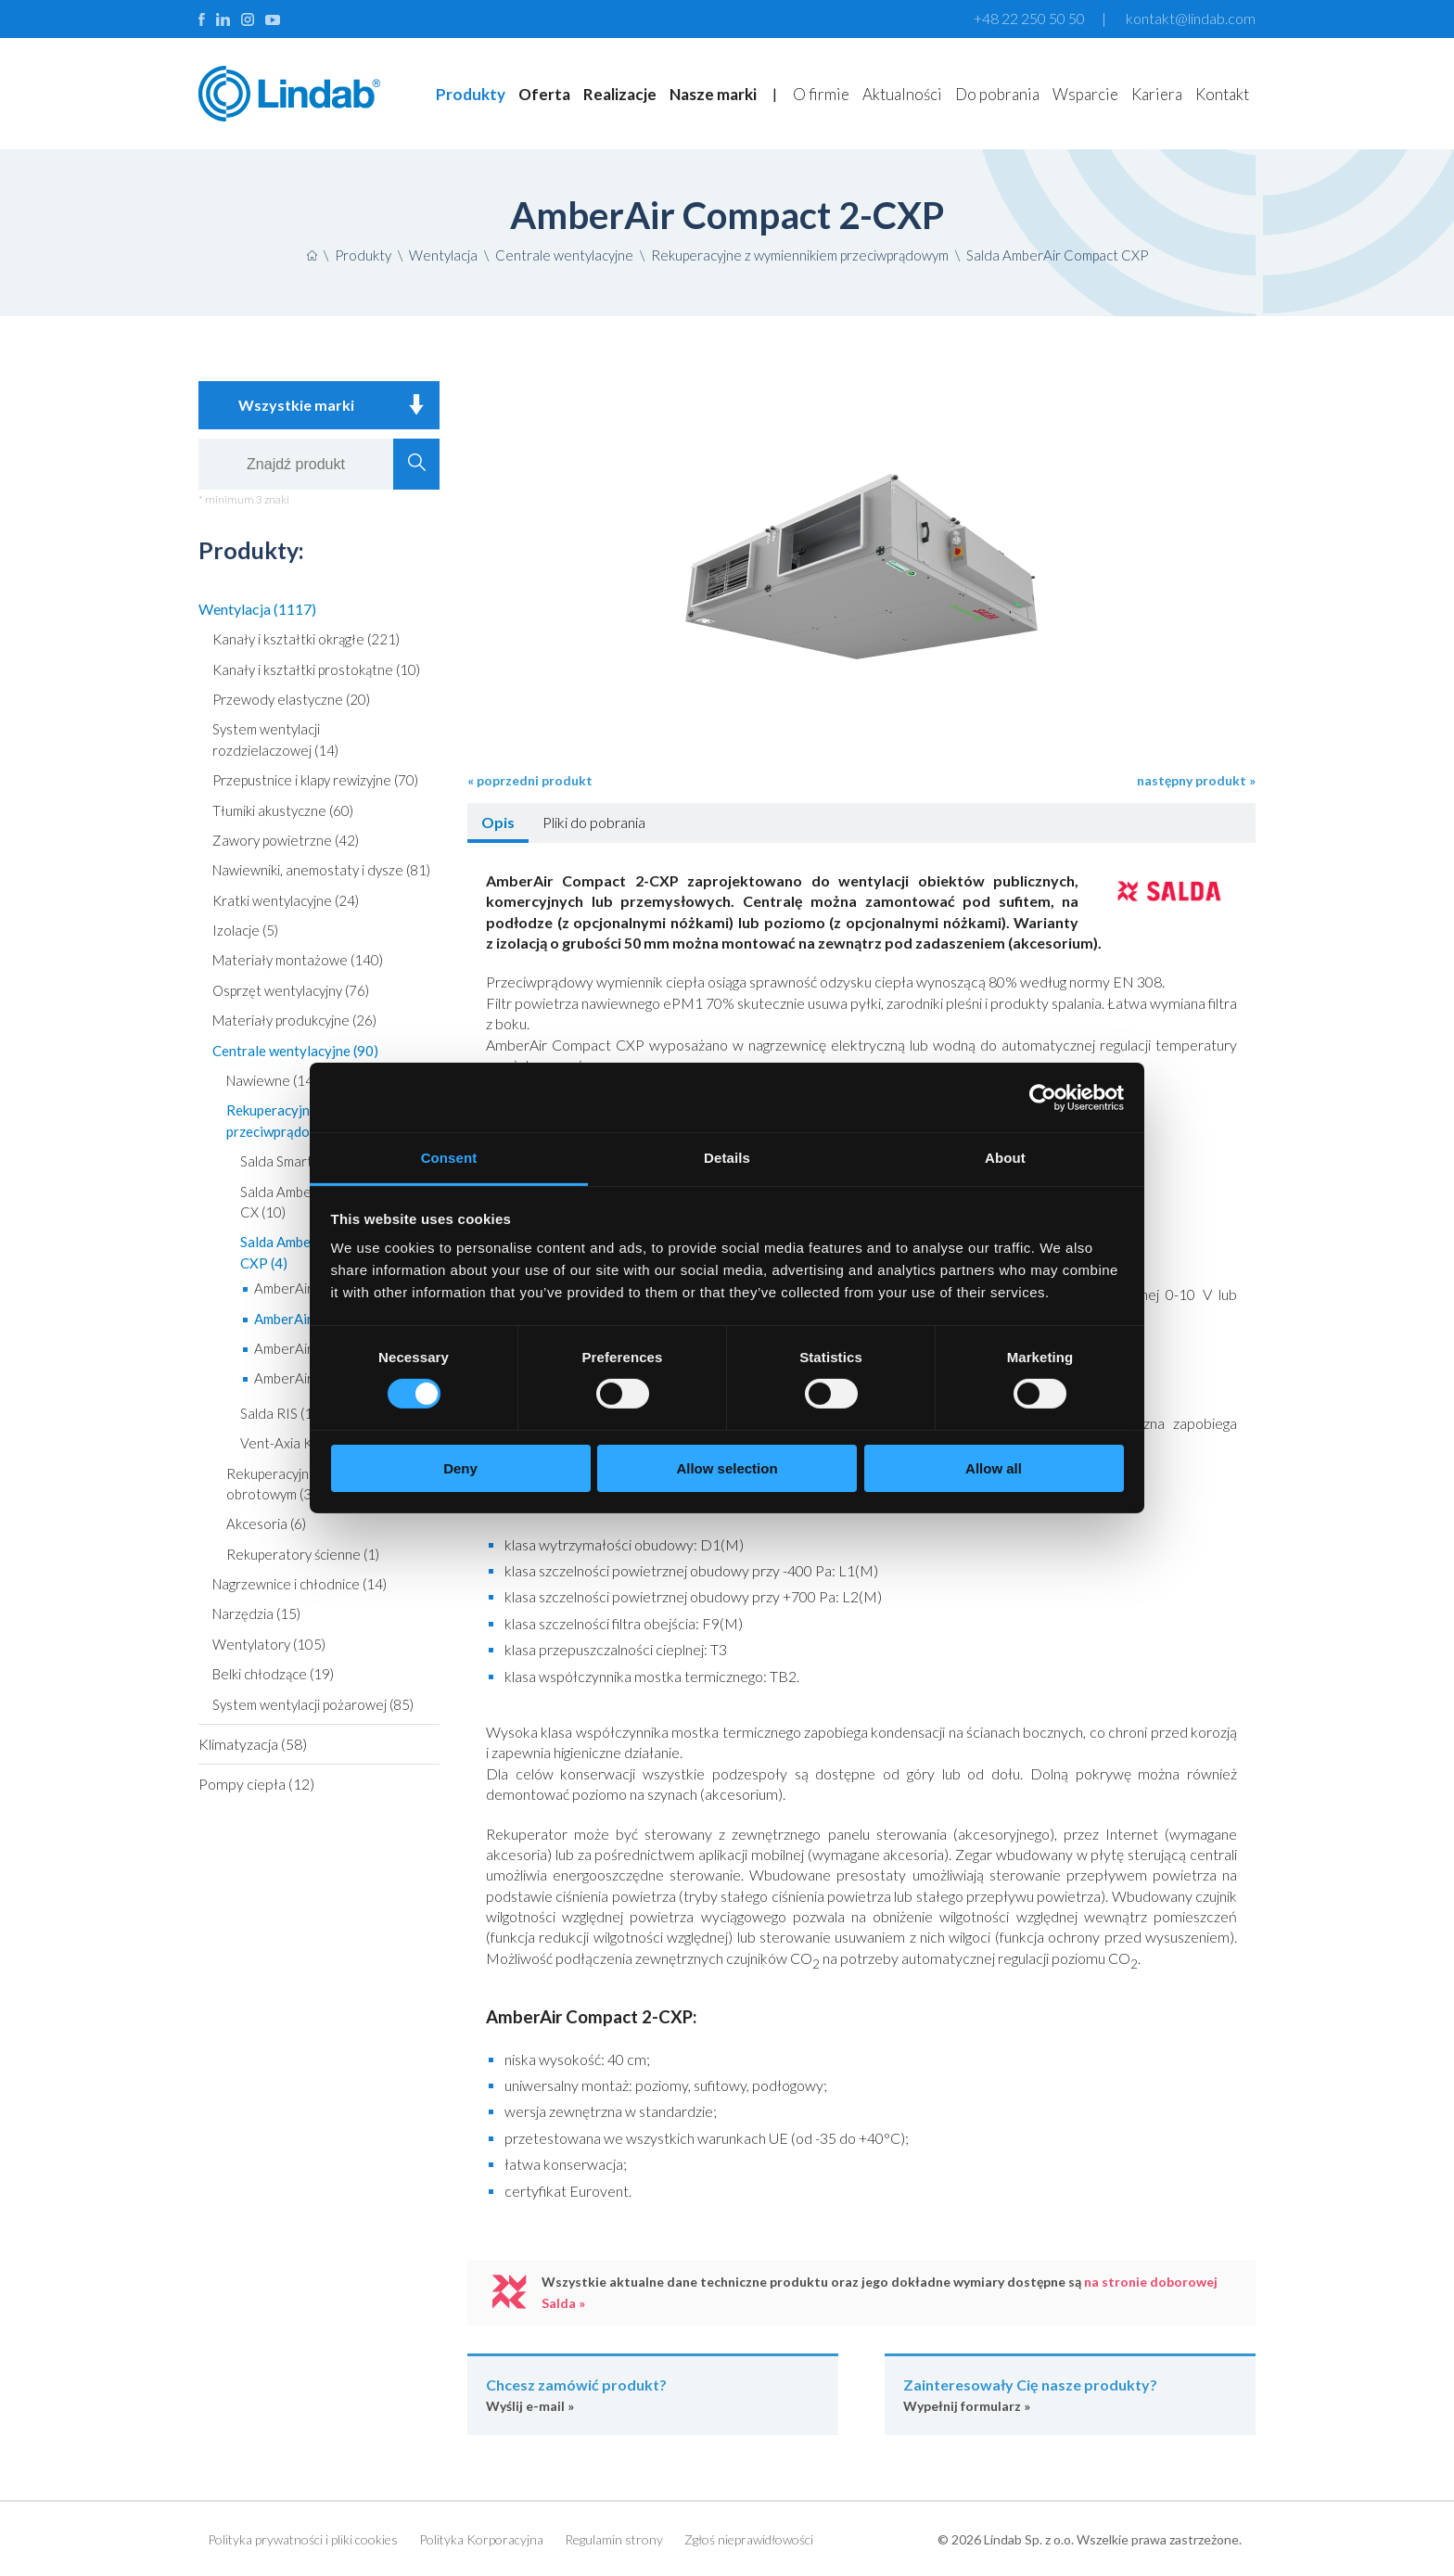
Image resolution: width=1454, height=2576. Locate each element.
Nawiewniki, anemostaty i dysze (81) (321, 869)
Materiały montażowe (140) (297, 959)
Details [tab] (727, 1158)
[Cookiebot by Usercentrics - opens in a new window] (1043, 1097)
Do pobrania (997, 94)
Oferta (544, 94)
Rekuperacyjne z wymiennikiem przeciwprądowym (800, 255)
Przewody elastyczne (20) (291, 699)
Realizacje (620, 94)
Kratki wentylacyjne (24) (285, 900)
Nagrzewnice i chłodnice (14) (299, 1583)
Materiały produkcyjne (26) (294, 1020)
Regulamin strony (614, 2539)
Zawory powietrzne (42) (285, 840)
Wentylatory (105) (268, 1644)
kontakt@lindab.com (1191, 18)
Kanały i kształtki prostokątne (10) (316, 669)
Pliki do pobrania (593, 822)
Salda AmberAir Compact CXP (1057, 255)
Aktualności (902, 94)
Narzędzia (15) (256, 1613)
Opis (498, 822)
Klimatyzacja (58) (252, 1744)
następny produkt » (1196, 780)
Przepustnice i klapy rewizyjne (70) (315, 780)
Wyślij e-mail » (653, 2394)
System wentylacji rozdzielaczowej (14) (275, 739)
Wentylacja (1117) (257, 609)
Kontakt (1222, 94)
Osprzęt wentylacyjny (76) (290, 990)
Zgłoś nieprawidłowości (748, 2539)
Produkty (470, 94)
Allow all (993, 1468)
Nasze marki (713, 94)
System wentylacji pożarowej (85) (313, 1704)
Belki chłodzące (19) (273, 1673)
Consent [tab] (449, 1158)
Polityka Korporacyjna (481, 2539)
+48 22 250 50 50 (1029, 18)
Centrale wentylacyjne (564, 255)
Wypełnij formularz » (1070, 2394)
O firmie (821, 94)
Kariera (1156, 94)
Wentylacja (443, 255)
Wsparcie (1085, 94)
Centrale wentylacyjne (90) (295, 1050)
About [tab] (1005, 1158)
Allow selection (726, 1468)
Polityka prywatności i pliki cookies (303, 2539)
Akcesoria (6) (266, 1523)
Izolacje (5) (245, 930)
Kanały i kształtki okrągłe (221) (306, 639)
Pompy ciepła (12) (256, 1783)
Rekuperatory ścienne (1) (302, 1554)
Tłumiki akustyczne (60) (282, 810)
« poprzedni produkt (530, 780)
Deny (460, 1468)
